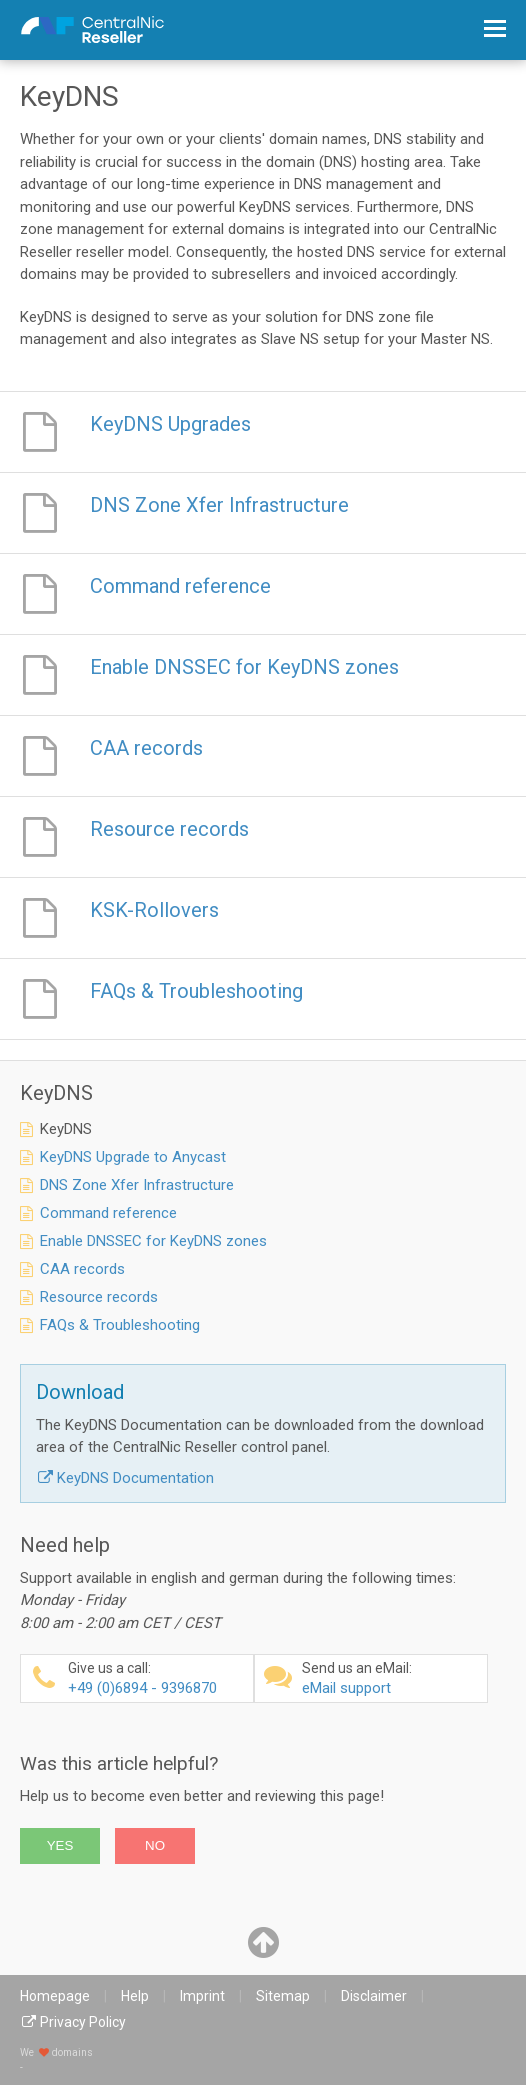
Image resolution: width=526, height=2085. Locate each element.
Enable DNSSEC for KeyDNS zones (153, 1241)
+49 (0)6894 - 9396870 (158, 1678)
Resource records (99, 1297)
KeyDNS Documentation (135, 1478)
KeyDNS (66, 1129)
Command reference (108, 1213)
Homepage (55, 1996)
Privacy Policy (83, 2022)
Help (135, 1996)
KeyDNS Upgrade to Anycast (133, 1157)
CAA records (82, 1269)
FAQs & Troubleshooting (120, 1325)
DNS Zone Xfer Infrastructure (137, 1185)
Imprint (202, 1996)
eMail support (392, 1678)
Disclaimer (374, 1996)
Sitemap (283, 1996)
